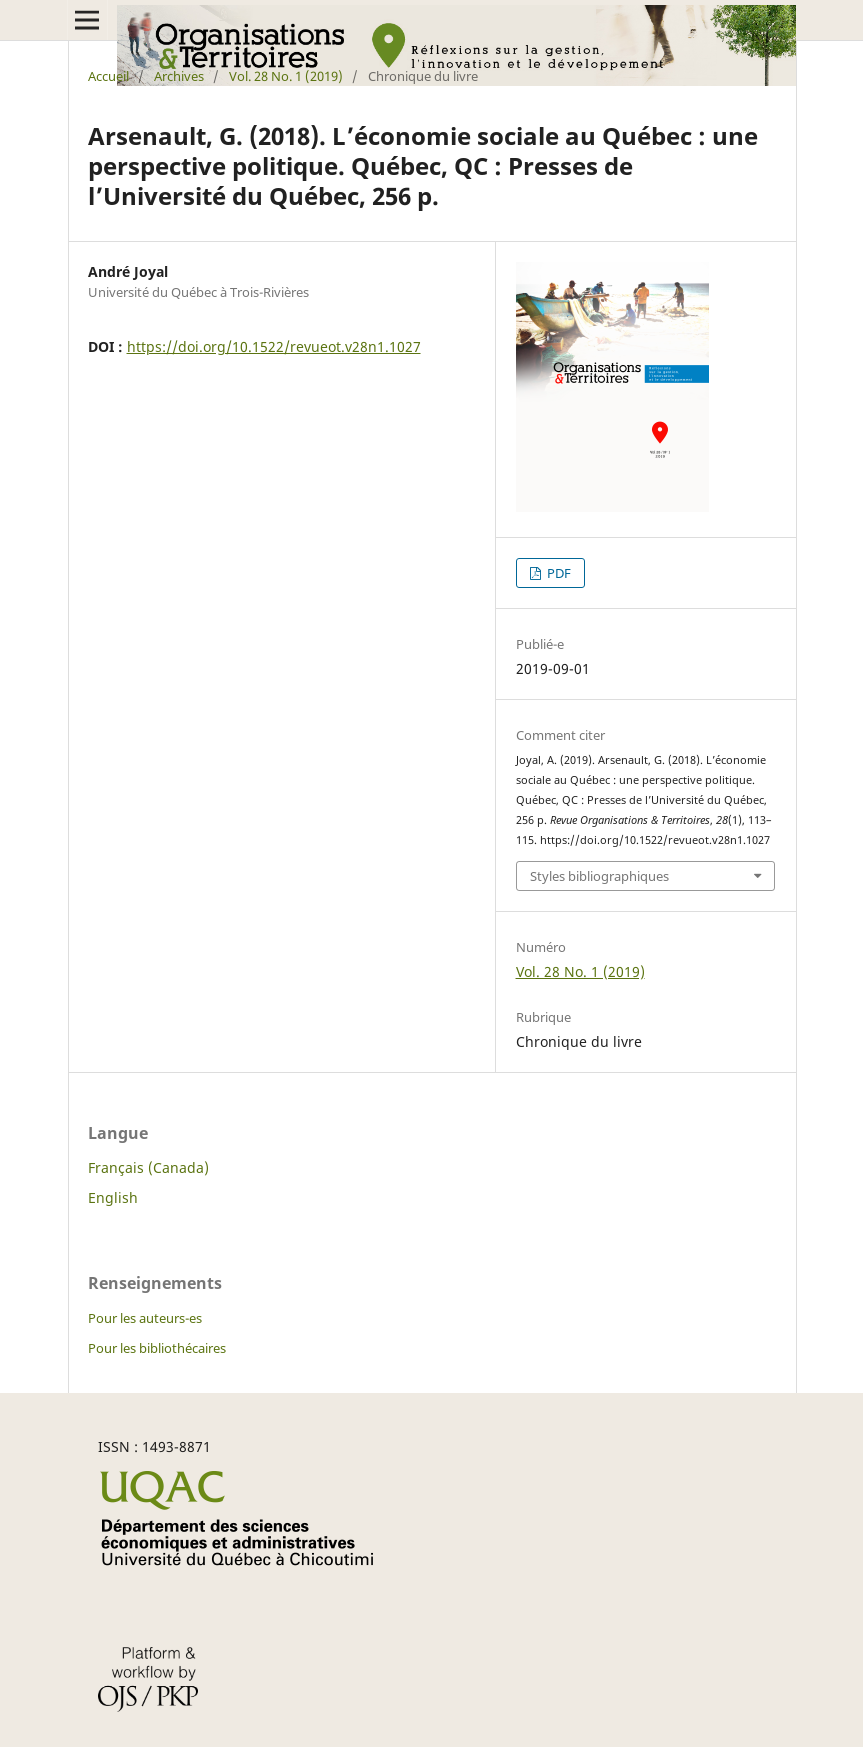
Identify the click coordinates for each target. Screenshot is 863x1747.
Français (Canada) (148, 1167)
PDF (557, 573)
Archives (179, 76)
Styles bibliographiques (599, 876)
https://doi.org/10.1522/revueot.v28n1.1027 (274, 346)
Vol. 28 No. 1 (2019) (286, 76)
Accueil (108, 76)
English (113, 1197)
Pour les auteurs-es (145, 1318)
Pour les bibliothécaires (157, 1348)
